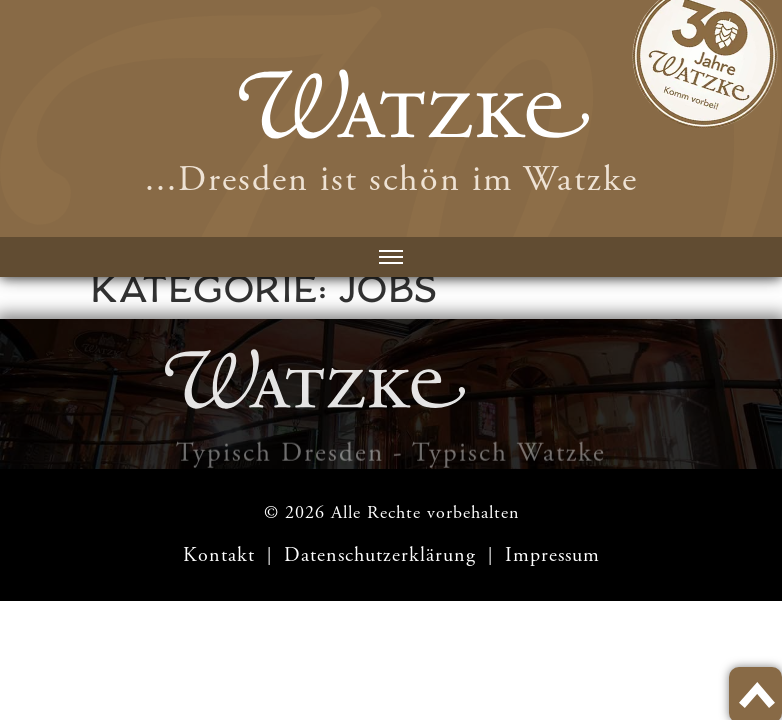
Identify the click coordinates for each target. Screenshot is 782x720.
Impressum (552, 555)
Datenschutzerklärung (383, 555)
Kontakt (219, 555)
